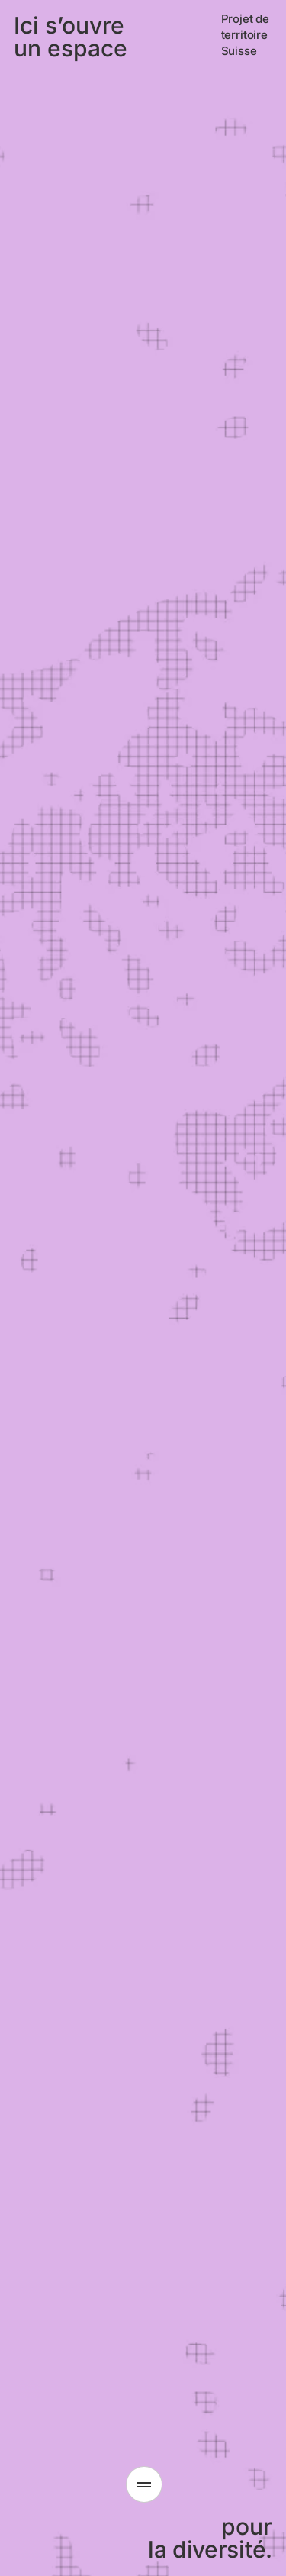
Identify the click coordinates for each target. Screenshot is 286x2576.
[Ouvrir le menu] (144, 2484)
